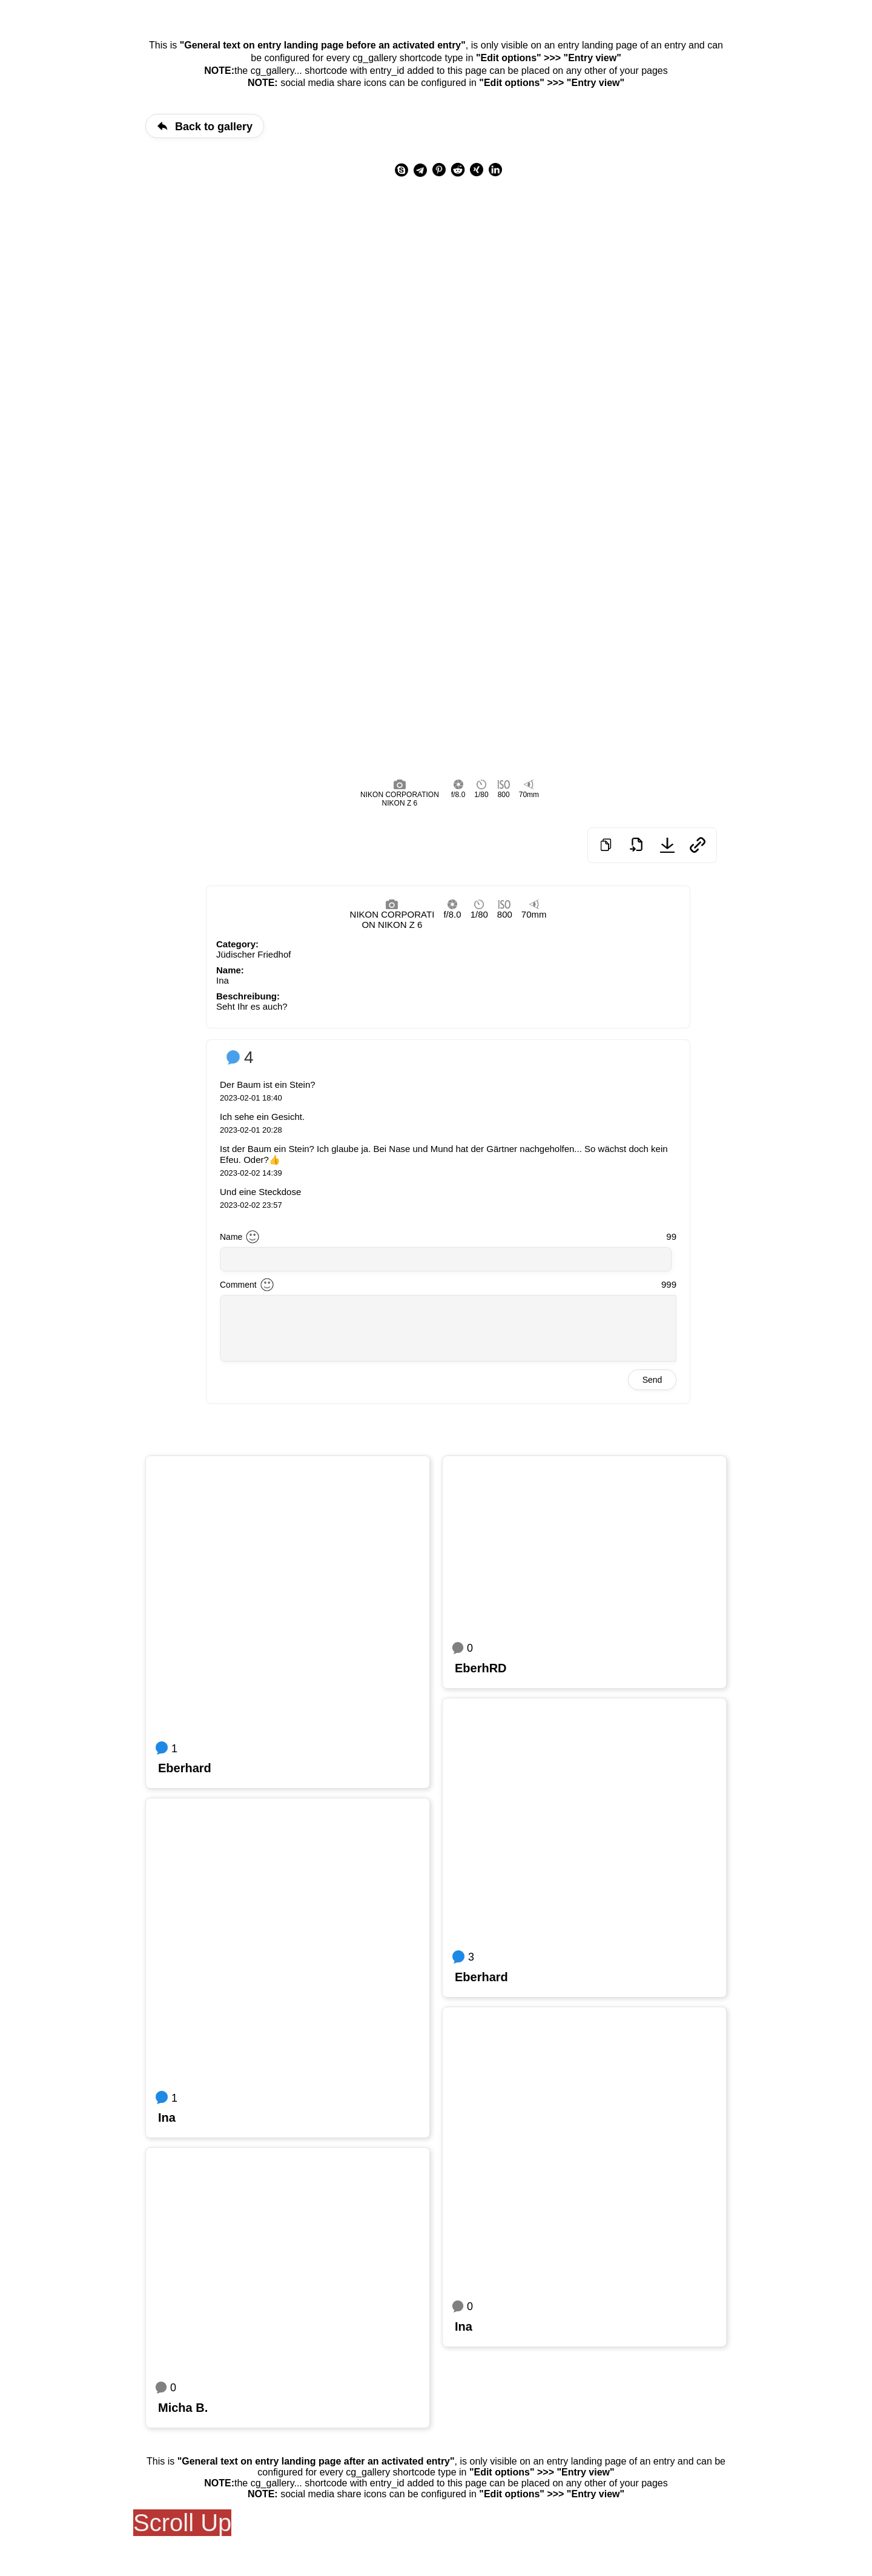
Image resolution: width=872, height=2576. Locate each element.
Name (231, 1237)
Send (652, 1380)
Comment (238, 1285)
